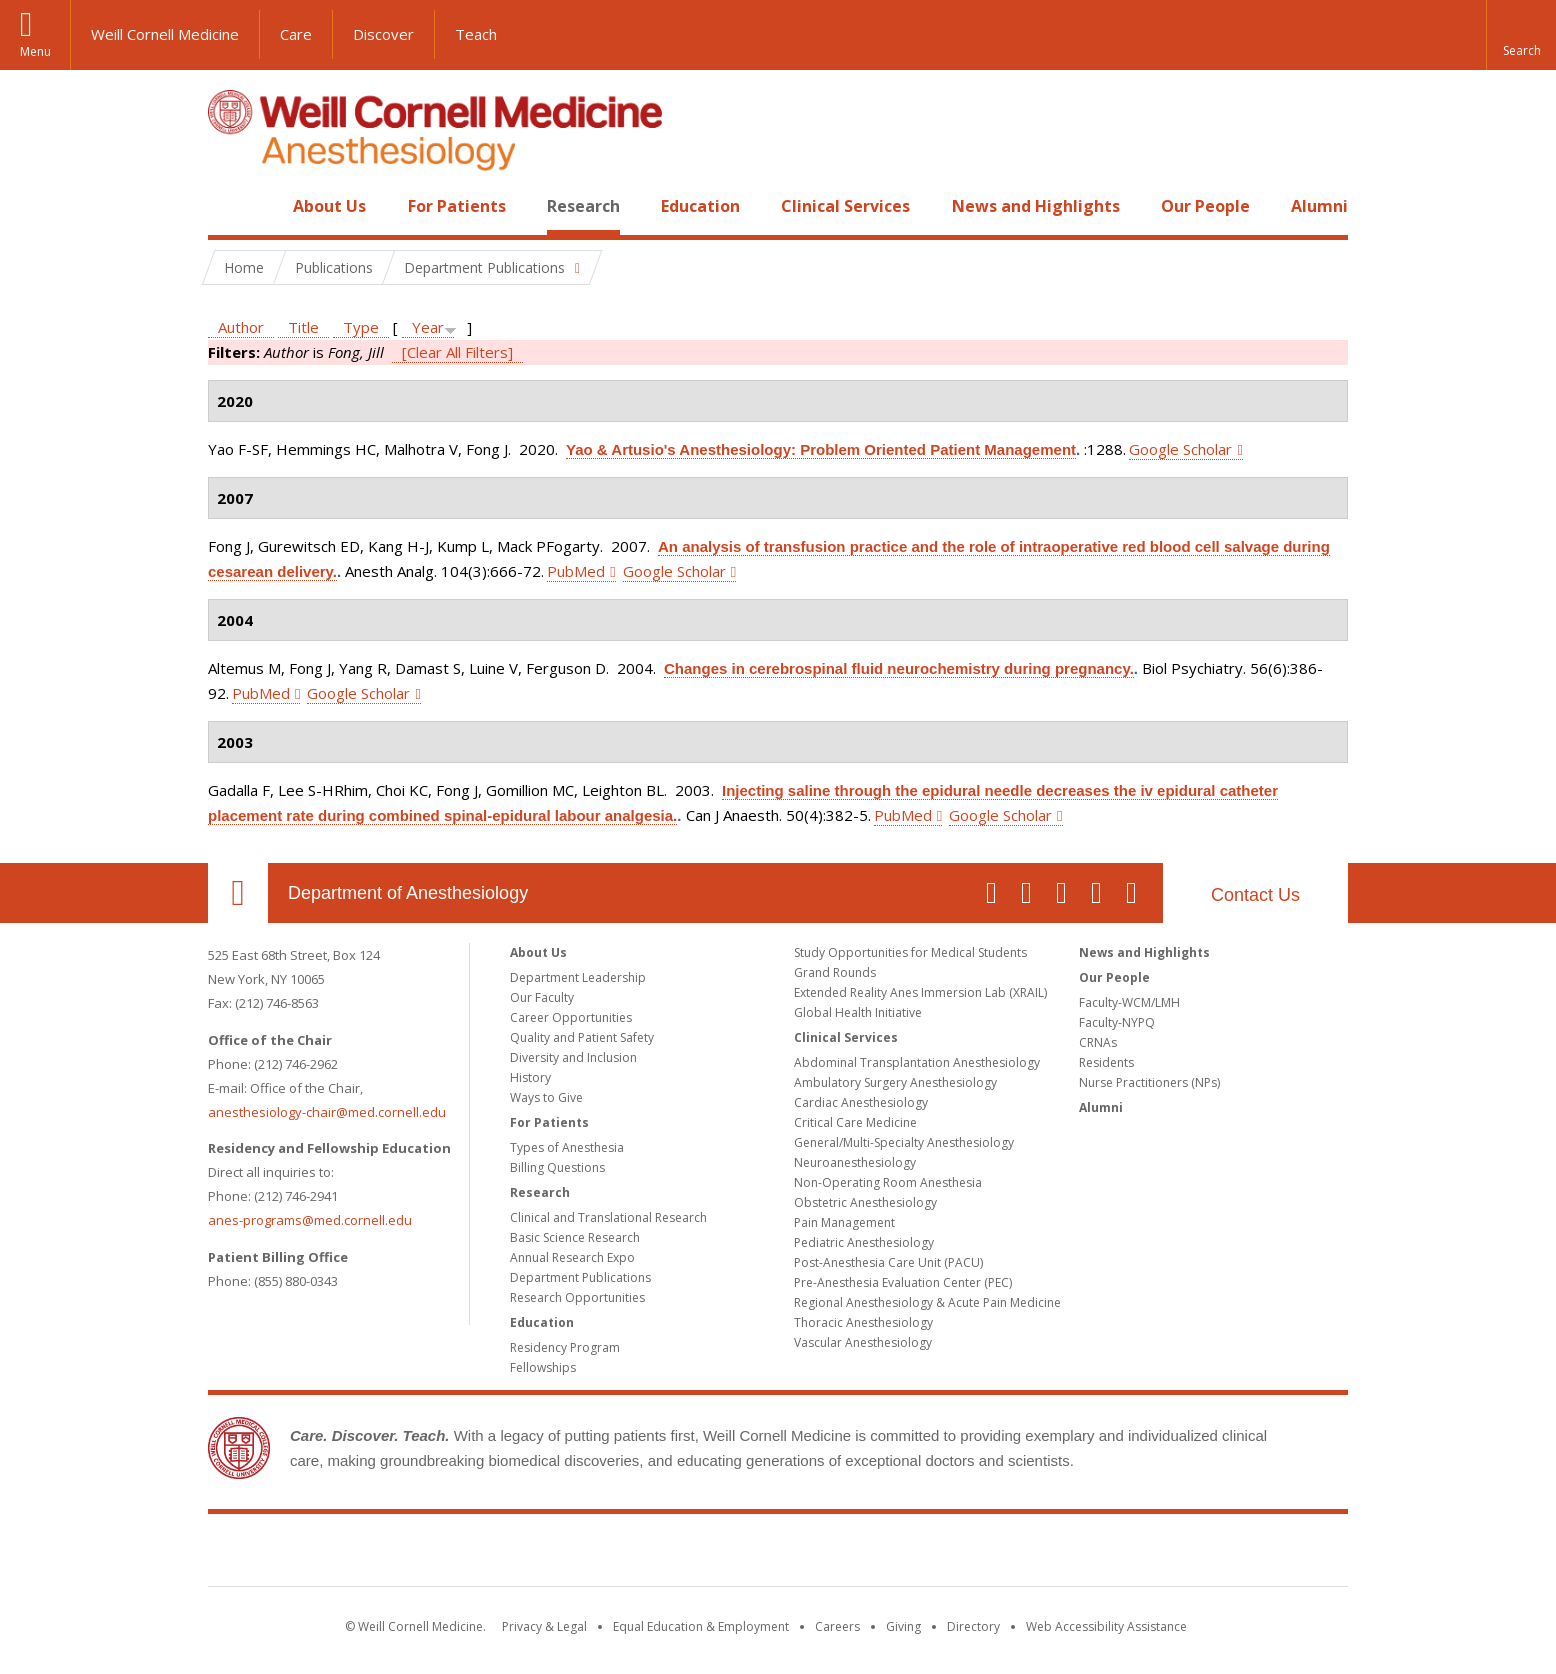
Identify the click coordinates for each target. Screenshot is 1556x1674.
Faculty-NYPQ (1117, 1022)
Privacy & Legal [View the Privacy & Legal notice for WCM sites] (544, 1626)
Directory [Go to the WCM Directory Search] (973, 1626)
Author (241, 327)
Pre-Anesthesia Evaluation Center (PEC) (903, 1282)
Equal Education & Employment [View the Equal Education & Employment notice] (701, 1626)
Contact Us (1255, 895)
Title (303, 327)
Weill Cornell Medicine (165, 34)
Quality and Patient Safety (582, 1037)
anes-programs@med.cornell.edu (310, 1220)
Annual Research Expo (572, 1257)
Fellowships (543, 1367)
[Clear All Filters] (457, 352)
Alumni (1319, 206)
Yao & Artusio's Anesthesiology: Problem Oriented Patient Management (821, 449)
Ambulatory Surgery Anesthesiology (895, 1082)
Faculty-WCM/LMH (1129, 1002)
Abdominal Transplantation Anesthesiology (917, 1062)
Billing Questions (557, 1167)
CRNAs (1098, 1042)
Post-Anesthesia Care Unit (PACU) (888, 1262)
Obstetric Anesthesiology (865, 1202)
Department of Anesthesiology (408, 893)
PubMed (576, 571)
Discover (383, 34)
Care (296, 34)
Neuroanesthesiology (855, 1162)
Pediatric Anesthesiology (864, 1242)
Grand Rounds (835, 972)
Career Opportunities (571, 1017)
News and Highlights (1036, 206)
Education (700, 206)
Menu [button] (35, 51)
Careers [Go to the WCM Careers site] (837, 1626)
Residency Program (565, 1347)
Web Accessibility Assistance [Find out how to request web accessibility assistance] (1106, 1626)
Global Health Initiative (858, 1012)
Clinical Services (845, 206)
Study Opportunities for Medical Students (910, 952)
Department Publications (580, 1277)
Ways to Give (546, 1097)
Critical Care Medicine (855, 1122)
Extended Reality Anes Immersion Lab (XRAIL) (920, 992)
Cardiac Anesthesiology (861, 1102)
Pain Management (844, 1222)
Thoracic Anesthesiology (863, 1322)
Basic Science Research (575, 1237)
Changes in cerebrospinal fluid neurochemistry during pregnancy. (899, 668)
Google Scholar (1180, 449)
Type (361, 327)
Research (583, 206)
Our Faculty (542, 997)
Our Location (238, 893)
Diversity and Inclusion (573, 1057)
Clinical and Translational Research (608, 1217)
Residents (1106, 1062)
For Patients (457, 206)
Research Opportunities (577, 1297)
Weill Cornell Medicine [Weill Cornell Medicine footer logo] (778, 1554)
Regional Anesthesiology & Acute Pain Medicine (927, 1302)
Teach (476, 34)
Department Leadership (578, 977)
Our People (1205, 206)
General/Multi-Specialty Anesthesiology (904, 1142)
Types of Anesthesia (567, 1147)
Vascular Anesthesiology (863, 1342)
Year (428, 327)
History (530, 1077)
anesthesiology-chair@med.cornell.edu (327, 1112)
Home (230, 206)
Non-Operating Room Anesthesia (888, 1182)
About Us (329, 206)
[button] (1521, 35)
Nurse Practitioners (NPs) (1149, 1082)
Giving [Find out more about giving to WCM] (903, 1626)
